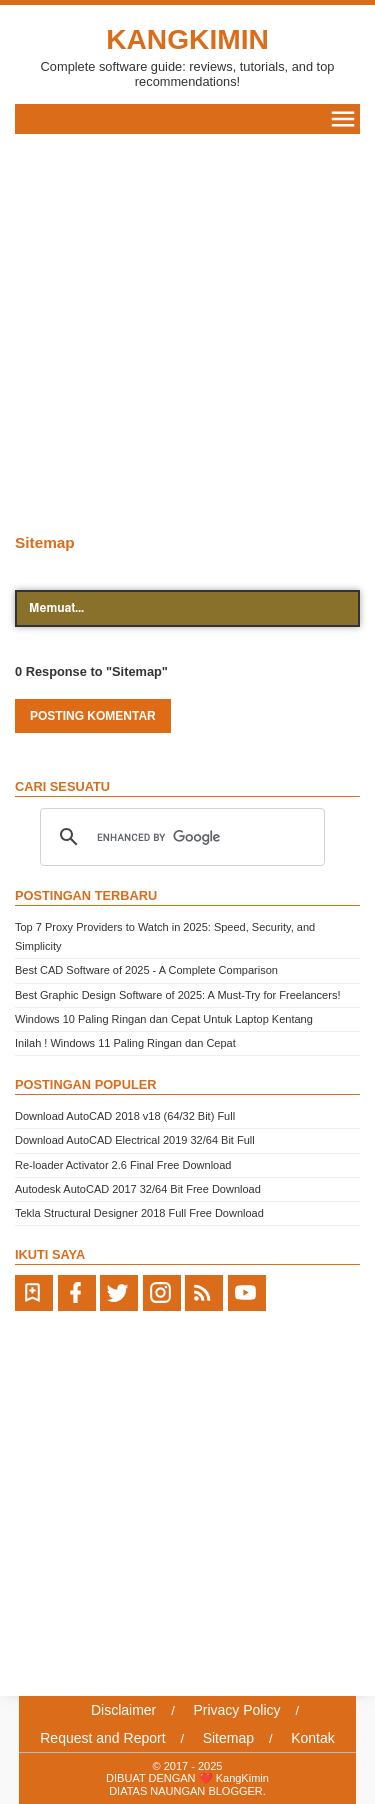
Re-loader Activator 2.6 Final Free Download (123, 1165)
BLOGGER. (236, 1791)
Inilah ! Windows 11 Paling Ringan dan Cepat (125, 1043)
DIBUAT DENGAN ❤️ (161, 1778)
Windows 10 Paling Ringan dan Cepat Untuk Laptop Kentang (164, 1019)
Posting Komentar (93, 716)
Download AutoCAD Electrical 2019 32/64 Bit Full (135, 1140)
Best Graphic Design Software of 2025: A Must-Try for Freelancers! (177, 995)
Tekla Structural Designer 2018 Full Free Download (139, 1213)
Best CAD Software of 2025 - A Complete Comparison (146, 970)
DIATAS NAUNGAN (158, 1791)
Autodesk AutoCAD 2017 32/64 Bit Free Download (138, 1189)
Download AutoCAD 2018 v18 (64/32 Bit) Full (125, 1116)
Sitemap (45, 542)
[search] (179, 837)
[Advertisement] (187, 331)
